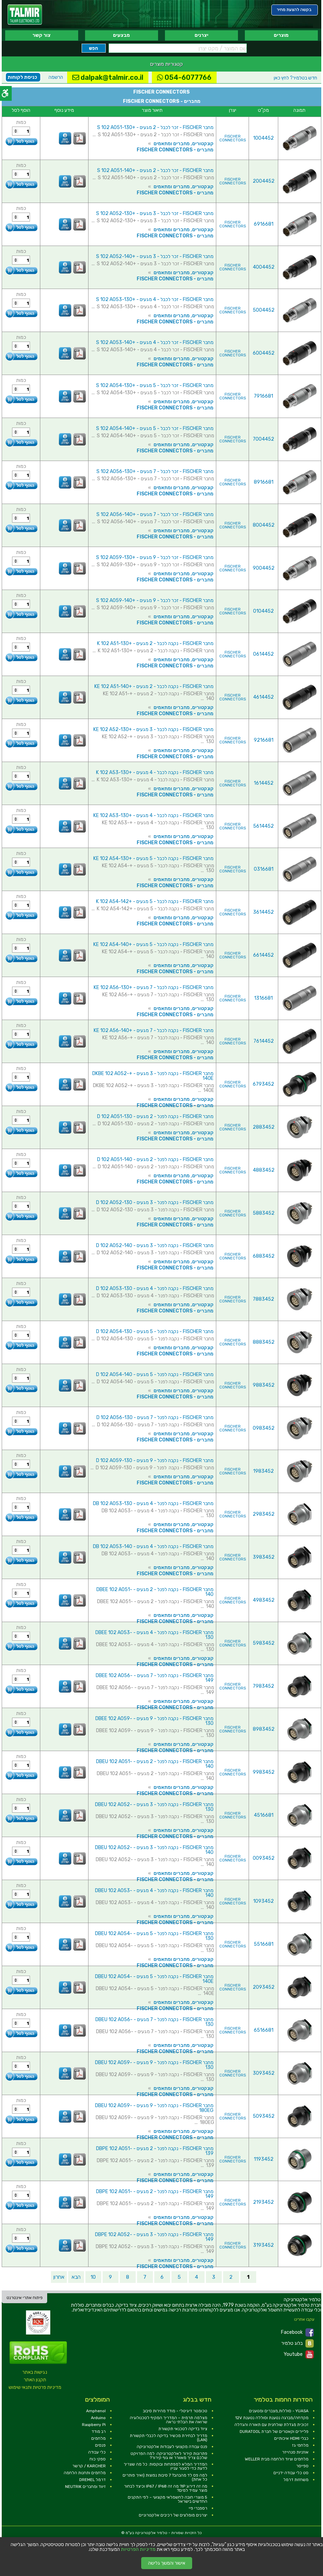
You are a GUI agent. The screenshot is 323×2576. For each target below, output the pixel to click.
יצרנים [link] (201, 35)
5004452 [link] (263, 310)
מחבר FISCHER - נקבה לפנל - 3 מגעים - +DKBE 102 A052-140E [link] (152, 1076)
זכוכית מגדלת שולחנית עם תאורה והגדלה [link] (272, 2424)
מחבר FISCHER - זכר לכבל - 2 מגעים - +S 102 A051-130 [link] (155, 127)
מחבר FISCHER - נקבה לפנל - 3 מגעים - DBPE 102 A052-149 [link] (154, 2237)
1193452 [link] (263, 2159)
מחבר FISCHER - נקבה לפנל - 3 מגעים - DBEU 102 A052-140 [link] (154, 1850)
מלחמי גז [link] (300, 2445)
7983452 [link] (263, 1686)
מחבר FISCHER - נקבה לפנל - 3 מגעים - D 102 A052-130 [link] (154, 1202)
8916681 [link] (263, 482)
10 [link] (93, 2277)
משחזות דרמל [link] (296, 2479)
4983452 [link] (263, 1600)
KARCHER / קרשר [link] (89, 2466)
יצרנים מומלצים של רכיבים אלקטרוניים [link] (173, 2515)
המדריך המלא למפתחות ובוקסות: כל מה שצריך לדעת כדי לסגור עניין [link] (165, 2466)
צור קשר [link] (41, 35)
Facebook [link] (297, 2332)
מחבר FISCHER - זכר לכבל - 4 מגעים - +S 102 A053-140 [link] (154, 342)
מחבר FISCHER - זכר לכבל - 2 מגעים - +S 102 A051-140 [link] (155, 170)
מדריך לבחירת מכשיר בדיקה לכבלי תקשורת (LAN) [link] (168, 2437)
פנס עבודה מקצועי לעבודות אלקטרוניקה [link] (172, 2446)
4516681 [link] (263, 1815)
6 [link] (162, 2277)
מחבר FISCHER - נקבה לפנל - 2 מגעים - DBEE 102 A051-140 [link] (154, 1592)
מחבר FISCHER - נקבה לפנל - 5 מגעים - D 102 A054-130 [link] (154, 1331)
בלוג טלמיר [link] (297, 2343)
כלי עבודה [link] (97, 2452)
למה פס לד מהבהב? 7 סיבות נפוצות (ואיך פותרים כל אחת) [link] (165, 2477)
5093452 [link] (263, 2116)
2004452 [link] (263, 181)
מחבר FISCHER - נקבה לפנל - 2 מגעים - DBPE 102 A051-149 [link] (154, 2194)
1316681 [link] (263, 998)
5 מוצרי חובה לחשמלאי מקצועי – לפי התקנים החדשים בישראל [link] (167, 2499)
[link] (25, 14)
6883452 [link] (263, 1256)
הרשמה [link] (56, 77)
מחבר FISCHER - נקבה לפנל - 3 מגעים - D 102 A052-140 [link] (154, 1245)
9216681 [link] (263, 740)
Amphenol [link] (96, 2410)
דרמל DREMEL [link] (92, 2479)
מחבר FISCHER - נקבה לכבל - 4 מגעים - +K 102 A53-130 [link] (154, 772)
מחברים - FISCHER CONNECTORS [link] (175, 150)
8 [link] (127, 2277)
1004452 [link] (263, 138)
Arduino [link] (98, 2417)
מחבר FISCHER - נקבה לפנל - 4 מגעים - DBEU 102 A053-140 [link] (154, 1893)
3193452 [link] (263, 2245)
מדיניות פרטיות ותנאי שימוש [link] (35, 2387)
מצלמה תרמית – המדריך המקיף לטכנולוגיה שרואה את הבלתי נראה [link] (168, 2419)
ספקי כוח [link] (98, 2459)
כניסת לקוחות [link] (22, 77)
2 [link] (230, 2277)
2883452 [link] (263, 1127)
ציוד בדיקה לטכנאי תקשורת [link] (182, 2428)
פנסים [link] (100, 2445)
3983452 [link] (263, 1557)
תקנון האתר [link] (35, 2380)
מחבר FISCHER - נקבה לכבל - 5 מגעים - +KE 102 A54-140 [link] (153, 944)
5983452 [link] (263, 1643)
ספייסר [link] (302, 2466)
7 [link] (144, 2277)
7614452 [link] (263, 1041)
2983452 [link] (263, 1514)
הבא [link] (76, 2277)
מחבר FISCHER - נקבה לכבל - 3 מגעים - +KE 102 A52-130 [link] (153, 729)
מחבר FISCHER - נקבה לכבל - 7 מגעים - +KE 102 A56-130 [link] (153, 987)
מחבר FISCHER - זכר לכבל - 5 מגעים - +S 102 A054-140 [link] (154, 428)
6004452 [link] (263, 353)
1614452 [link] (263, 783)
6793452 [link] (263, 1084)
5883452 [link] (263, 1213)
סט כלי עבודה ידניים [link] (291, 2472)
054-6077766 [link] (184, 77)
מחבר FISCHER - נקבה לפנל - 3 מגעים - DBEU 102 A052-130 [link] (154, 1807)
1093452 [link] (263, 1901)
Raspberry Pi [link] (94, 2424)
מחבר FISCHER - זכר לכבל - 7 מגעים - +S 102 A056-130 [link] (154, 471)
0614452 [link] (263, 654)
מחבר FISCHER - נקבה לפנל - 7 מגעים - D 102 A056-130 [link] (154, 1417)
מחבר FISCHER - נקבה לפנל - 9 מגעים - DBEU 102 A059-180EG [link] (154, 2108)
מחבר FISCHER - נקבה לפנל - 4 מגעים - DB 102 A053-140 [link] (153, 1546)
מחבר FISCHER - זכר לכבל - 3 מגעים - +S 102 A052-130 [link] (154, 213)
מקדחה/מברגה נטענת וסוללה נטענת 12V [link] (272, 2417)
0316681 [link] (263, 869)
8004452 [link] (263, 525)
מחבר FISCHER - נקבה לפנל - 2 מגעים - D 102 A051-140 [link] (155, 1159)
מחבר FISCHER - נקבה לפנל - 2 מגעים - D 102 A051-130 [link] (155, 1116)
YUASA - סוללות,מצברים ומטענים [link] (279, 2410)
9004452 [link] (263, 568)
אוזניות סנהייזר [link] (295, 2452)
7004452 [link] (263, 439)
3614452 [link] (263, 912)
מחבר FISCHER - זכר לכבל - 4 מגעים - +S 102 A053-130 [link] (154, 299)
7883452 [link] (263, 1299)
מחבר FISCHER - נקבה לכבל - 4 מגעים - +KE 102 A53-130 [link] (153, 815)
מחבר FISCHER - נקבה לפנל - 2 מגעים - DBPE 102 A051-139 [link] (154, 2151)
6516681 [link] (263, 2030)
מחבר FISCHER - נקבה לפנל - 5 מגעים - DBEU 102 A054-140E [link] (154, 1979)
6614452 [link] (263, 955)
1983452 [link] (263, 1471)
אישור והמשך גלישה (166, 2563)
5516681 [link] (263, 1944)
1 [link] (248, 2277)
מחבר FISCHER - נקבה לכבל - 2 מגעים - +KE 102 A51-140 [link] (153, 686)
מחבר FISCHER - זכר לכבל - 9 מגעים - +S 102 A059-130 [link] (154, 557)
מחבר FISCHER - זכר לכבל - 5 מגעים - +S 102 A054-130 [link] (154, 385)
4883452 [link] (263, 1170)
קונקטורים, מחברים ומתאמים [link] (183, 144)
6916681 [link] (263, 224)
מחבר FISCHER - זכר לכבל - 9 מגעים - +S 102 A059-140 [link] (154, 600)
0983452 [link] (263, 1428)
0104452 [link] (263, 611)
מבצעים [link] (121, 35)
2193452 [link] (263, 2202)
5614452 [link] (263, 826)
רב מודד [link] (99, 2431)
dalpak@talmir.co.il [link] (107, 77)
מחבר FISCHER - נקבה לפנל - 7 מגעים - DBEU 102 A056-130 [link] (154, 2022)
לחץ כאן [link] (295, 78)
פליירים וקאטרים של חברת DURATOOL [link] (274, 2431)
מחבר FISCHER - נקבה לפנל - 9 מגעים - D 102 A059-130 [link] (154, 1460)
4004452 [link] (263, 267)
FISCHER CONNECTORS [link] (232, 138)
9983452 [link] (263, 1772)
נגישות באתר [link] (34, 2372)
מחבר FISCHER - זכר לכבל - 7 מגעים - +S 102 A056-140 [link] (154, 514)
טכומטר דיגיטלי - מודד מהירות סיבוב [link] (175, 2410)
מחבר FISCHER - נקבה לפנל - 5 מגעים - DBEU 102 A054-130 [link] (154, 1936)
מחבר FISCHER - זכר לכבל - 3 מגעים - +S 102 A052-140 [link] (154, 256)
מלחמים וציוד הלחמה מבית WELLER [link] (277, 2459)
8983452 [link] (263, 1729)
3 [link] (213, 2277)
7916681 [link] (263, 396)
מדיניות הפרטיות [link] (138, 2549)
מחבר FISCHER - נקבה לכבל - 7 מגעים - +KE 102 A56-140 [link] (153, 1030)
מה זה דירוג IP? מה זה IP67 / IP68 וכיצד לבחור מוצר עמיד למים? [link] (165, 2488)
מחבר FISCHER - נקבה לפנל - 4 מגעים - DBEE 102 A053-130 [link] (154, 1635)
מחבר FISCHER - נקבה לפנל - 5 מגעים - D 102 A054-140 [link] (154, 1374)
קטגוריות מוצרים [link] (166, 64)
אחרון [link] (58, 2277)
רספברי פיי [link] (198, 2508)
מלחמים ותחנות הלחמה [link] (85, 2472)
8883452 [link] (263, 1342)
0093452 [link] (263, 1858)
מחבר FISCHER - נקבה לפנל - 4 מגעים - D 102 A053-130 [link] (154, 1288)
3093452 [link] (263, 2073)
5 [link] (179, 2277)
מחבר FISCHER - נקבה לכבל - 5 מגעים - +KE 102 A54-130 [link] (153, 858)
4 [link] (196, 2277)
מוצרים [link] (281, 35)
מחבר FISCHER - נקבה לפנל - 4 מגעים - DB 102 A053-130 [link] (153, 1503)
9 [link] (110, 2277)
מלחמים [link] (98, 2438)
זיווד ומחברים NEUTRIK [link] (85, 2486)
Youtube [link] (299, 2354)
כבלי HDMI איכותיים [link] (291, 2438)
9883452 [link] (263, 1385)
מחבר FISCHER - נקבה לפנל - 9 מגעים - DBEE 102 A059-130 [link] (154, 1721)
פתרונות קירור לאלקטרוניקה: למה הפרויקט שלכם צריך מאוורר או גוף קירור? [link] (169, 2455)
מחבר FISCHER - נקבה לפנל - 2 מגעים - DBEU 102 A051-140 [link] (154, 1764)
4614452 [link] (263, 697)
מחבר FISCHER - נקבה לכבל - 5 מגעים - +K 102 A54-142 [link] (154, 901)
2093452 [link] (263, 1987)
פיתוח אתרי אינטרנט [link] (25, 2297)
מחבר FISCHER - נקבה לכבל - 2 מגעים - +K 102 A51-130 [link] (155, 643)
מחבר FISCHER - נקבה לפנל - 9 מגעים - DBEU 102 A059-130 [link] (154, 2065)
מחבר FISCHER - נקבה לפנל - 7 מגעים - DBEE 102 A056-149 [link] (154, 1678)
